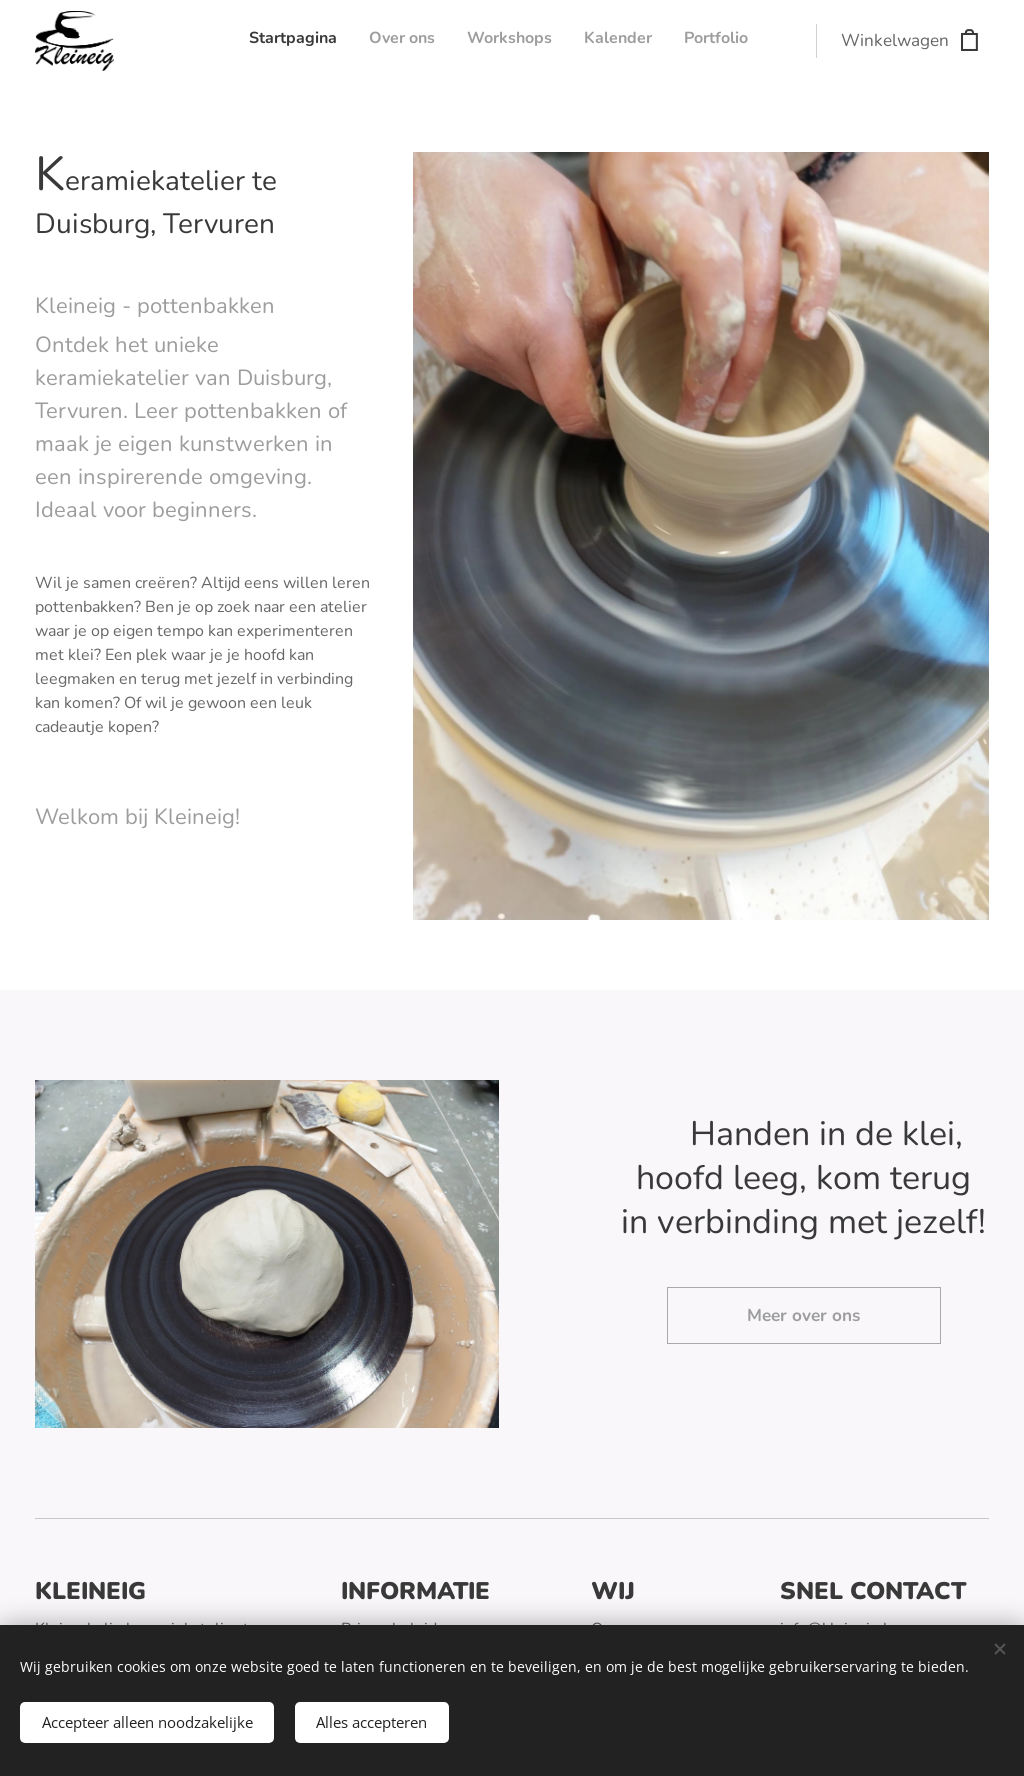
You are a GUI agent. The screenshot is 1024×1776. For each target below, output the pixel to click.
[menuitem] (625, 41)
